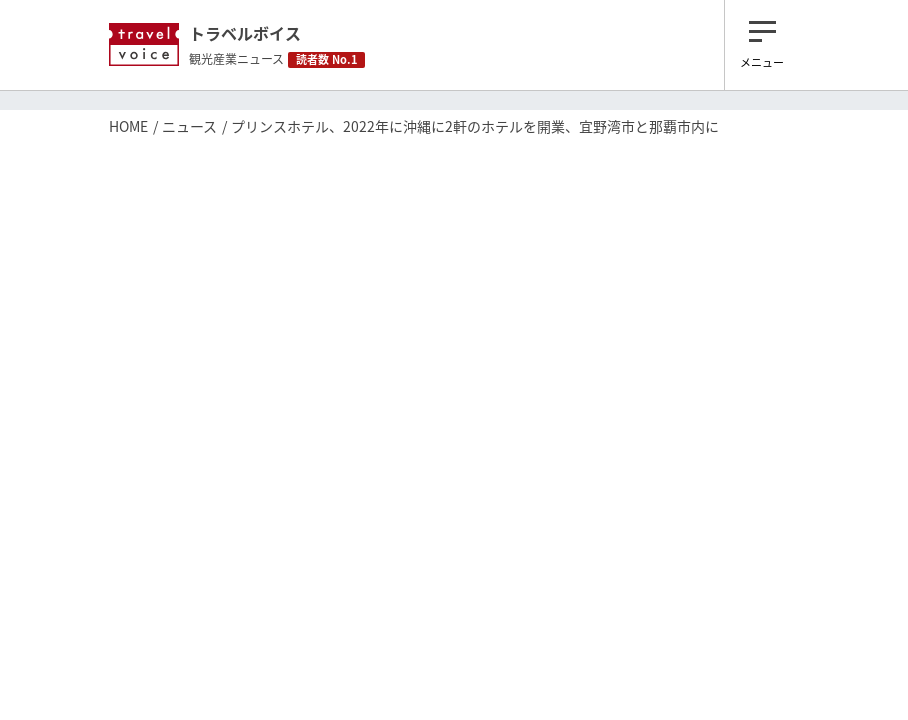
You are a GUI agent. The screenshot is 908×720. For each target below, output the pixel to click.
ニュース (189, 126)
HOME (128, 126)
